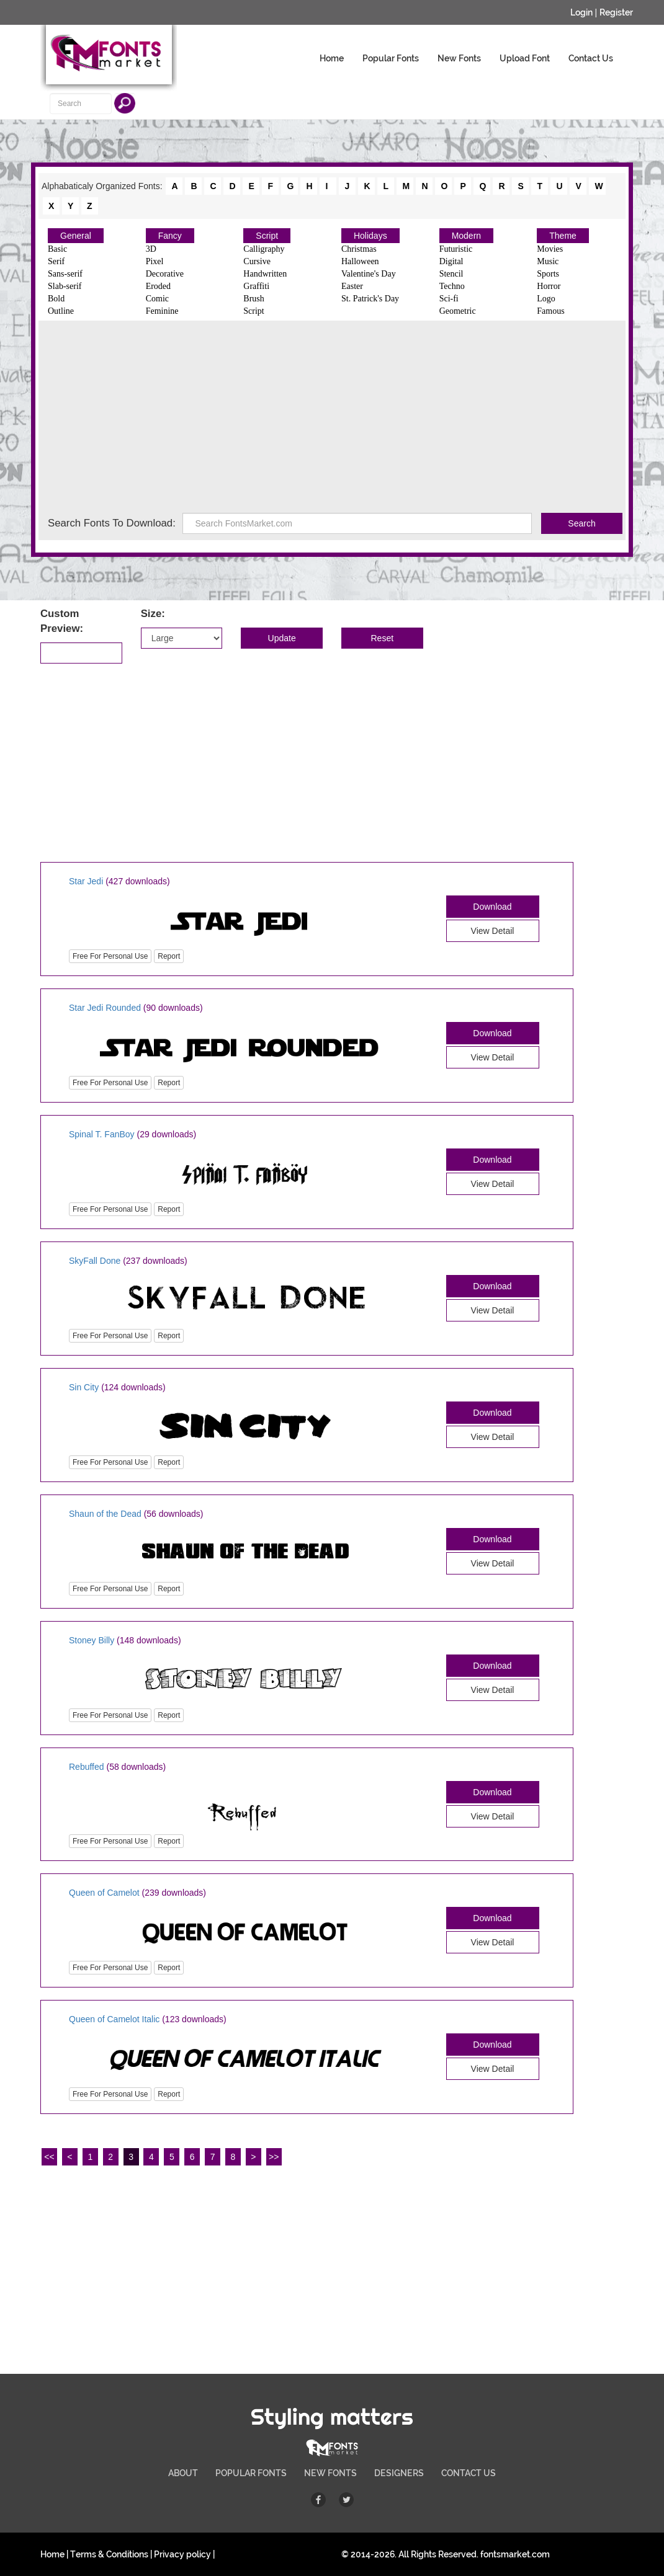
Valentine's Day (368, 273)
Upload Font (525, 58)
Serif (56, 261)
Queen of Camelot (104, 1893)
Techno (452, 286)
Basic (57, 249)
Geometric (457, 311)
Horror (548, 286)
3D (151, 249)
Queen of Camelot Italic (114, 2019)
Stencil (451, 273)
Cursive (257, 261)
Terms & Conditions (109, 2554)
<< (49, 2157)
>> (274, 2157)
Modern (466, 236)
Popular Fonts (390, 58)
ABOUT (183, 2473)
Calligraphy (263, 249)
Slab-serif (64, 286)
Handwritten (265, 273)
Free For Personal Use (110, 956)
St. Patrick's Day (370, 298)
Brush (253, 298)
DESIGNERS (399, 2473)
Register (616, 12)
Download (492, 907)
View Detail (492, 931)
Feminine (162, 311)
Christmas (359, 249)
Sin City (84, 1387)
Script (267, 236)
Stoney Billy (91, 1640)
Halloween (360, 261)
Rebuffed (86, 1767)
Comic (157, 298)
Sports (548, 273)
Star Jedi (86, 881)
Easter (352, 286)
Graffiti (256, 286)
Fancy (170, 236)
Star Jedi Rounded (105, 1008)
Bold (56, 298)
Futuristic (456, 249)
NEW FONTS (330, 2473)
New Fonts (459, 58)
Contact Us (590, 58)
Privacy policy (182, 2554)
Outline (61, 311)
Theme (563, 236)
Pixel (155, 261)
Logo (546, 298)
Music (548, 261)
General (75, 236)
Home (332, 58)
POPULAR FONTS (251, 2473)
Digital (451, 261)
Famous (550, 311)
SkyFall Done (94, 1261)
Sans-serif (65, 273)
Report (169, 956)
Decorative (165, 273)
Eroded (158, 286)
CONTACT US (468, 2473)
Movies (550, 249)
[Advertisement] (332, 420)
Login (581, 12)
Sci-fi (449, 298)
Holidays (370, 236)
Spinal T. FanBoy (102, 1134)
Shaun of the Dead (105, 1514)
